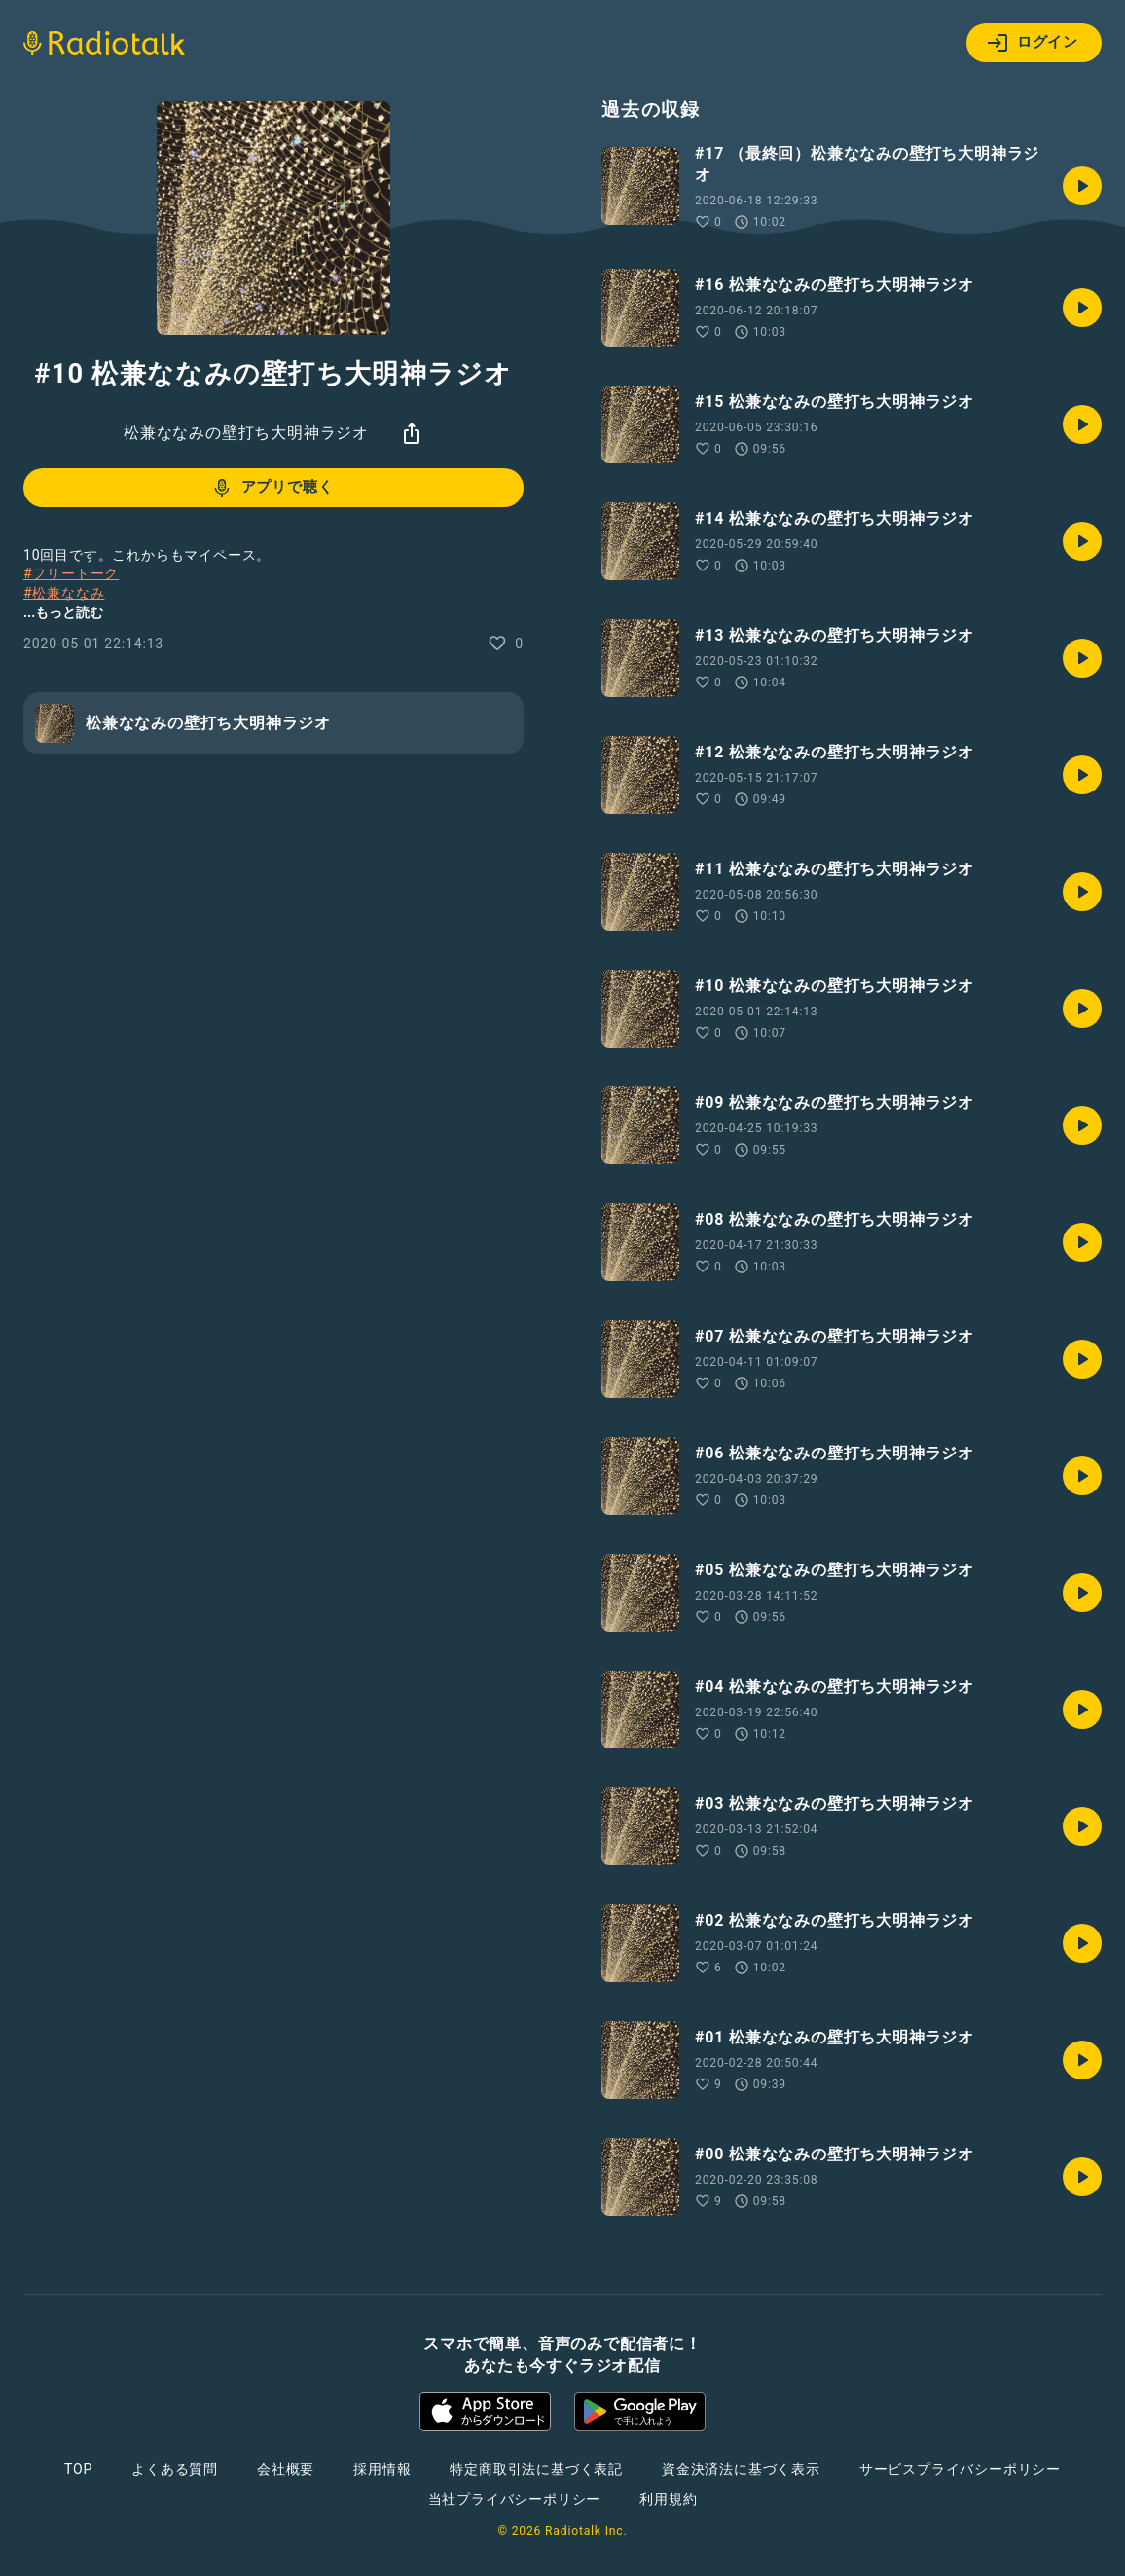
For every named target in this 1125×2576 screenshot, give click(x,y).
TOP (78, 2469)
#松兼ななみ (63, 593)
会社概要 (285, 2469)
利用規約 (668, 2499)
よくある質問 (174, 2469)
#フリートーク (71, 573)
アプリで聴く (272, 487)
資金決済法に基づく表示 (741, 2469)
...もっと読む (63, 612)
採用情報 (382, 2469)
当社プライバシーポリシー (514, 2499)
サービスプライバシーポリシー (960, 2469)
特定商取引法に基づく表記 (536, 2469)
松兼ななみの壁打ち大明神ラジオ (246, 432)
